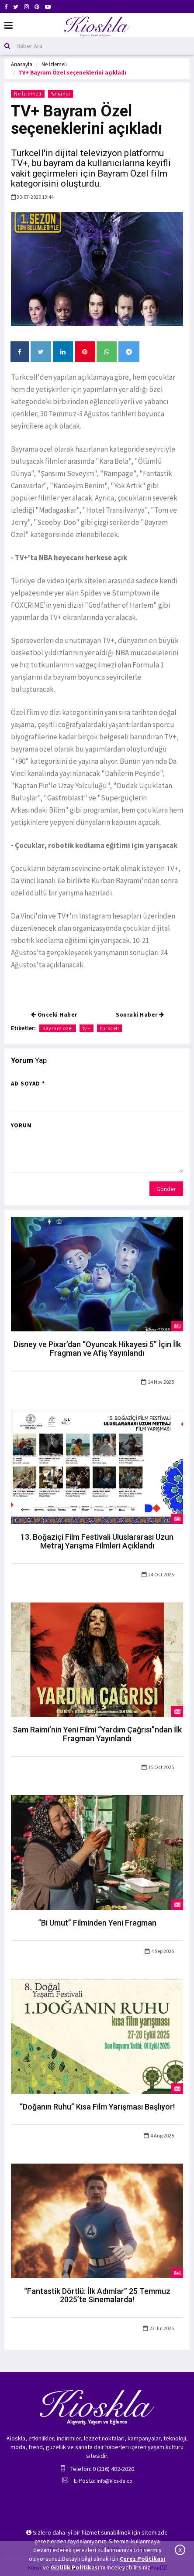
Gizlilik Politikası (75, 2567)
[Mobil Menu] (8, 25)
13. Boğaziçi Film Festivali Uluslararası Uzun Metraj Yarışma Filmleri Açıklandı (97, 1541)
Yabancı (60, 93)
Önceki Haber (54, 1014)
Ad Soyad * (28, 1083)
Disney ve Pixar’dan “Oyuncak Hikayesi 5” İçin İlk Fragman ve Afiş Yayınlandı (97, 1349)
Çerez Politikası (142, 2558)
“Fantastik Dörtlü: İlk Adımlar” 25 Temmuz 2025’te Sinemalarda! (97, 2295)
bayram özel (57, 1028)
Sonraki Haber (140, 1014)
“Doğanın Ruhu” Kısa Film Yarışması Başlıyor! (97, 2106)
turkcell (109, 1028)
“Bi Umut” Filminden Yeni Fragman (97, 1922)
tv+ (87, 1028)
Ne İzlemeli (54, 64)
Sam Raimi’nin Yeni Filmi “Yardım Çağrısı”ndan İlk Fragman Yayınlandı (97, 1734)
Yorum (21, 1125)
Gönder (166, 1189)
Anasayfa (21, 64)
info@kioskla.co (114, 2480)
